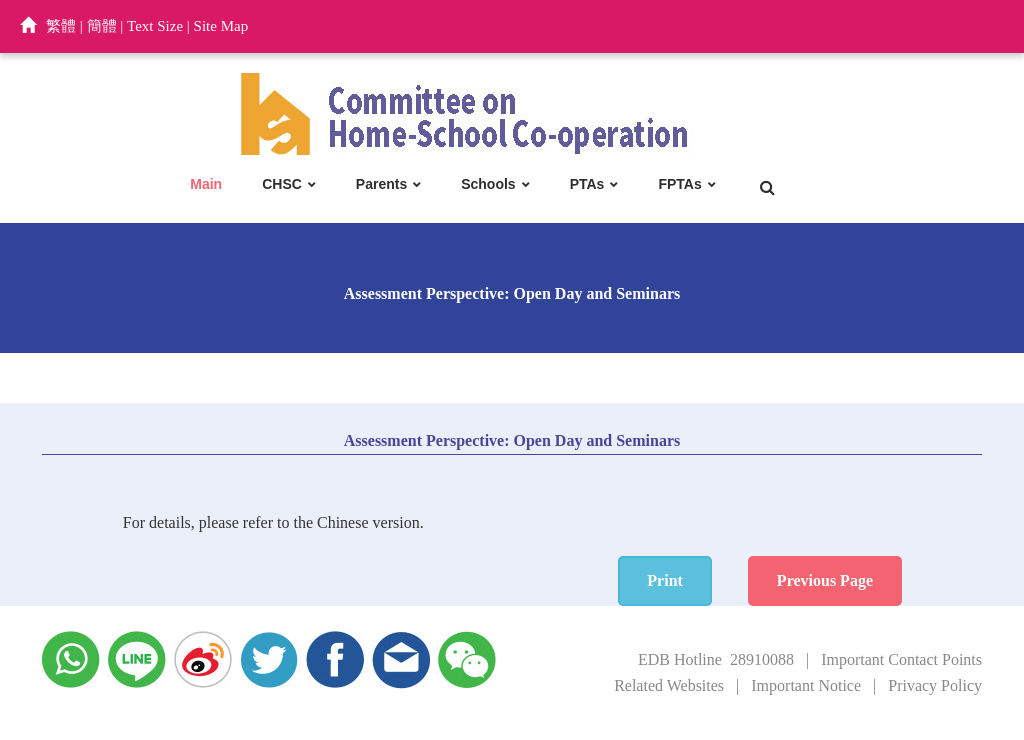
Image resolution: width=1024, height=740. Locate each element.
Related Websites (669, 685)
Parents (381, 184)
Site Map (221, 26)
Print (665, 580)
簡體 (102, 26)
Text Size (155, 26)
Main (206, 184)
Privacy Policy (935, 685)
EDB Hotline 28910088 (716, 659)
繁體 (61, 26)
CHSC (282, 184)
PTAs (587, 184)
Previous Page (825, 580)
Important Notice (806, 685)
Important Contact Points (901, 659)
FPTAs (679, 184)
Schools (488, 184)
